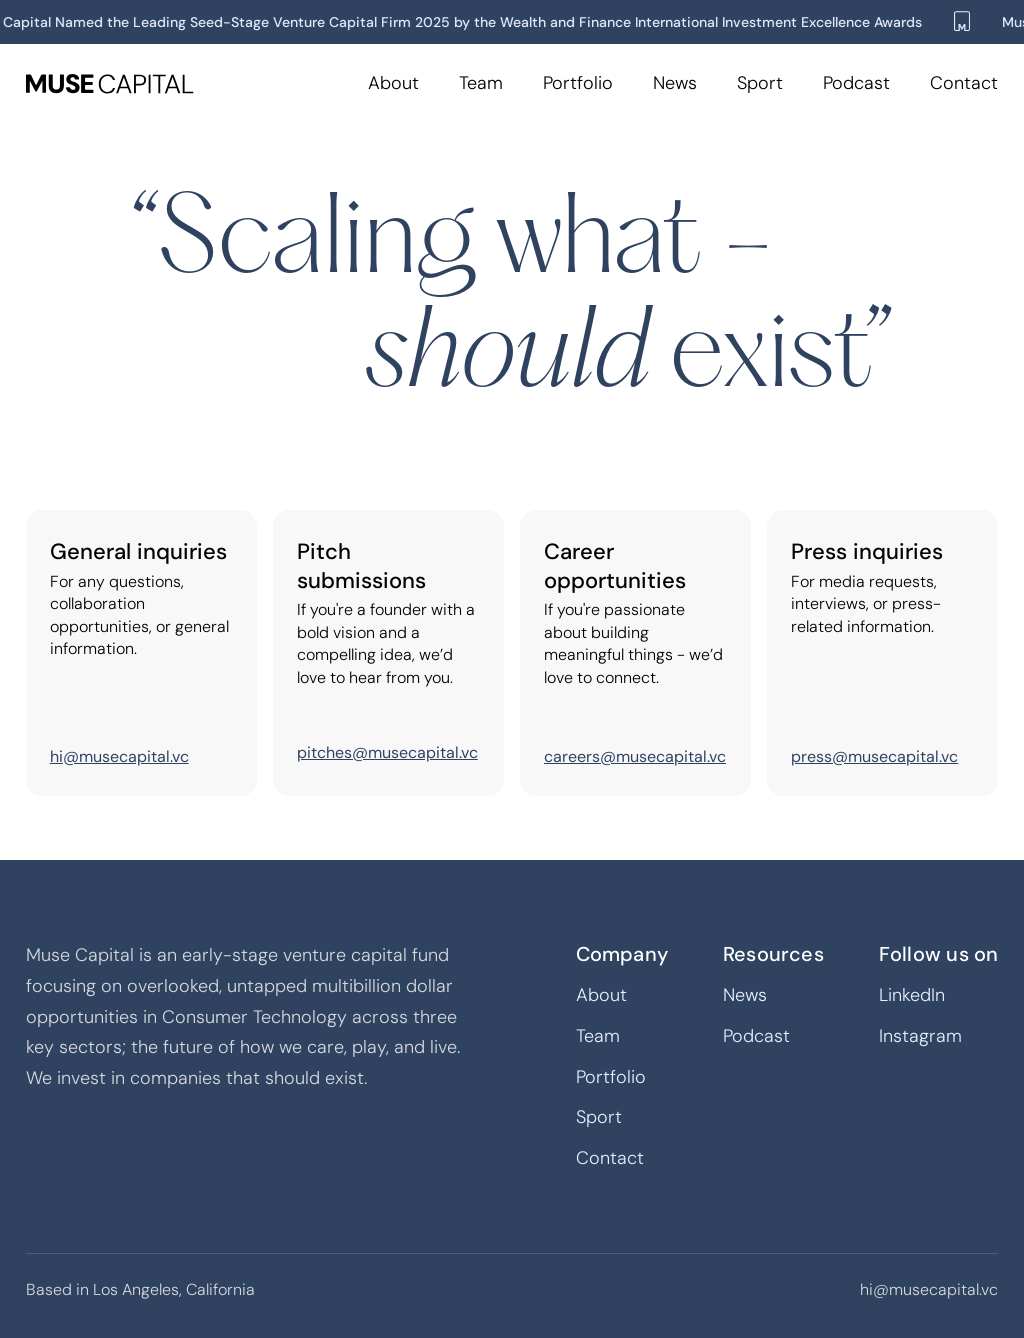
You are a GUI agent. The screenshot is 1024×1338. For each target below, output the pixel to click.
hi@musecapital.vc (119, 756)
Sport (760, 83)
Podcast (856, 83)
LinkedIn (912, 995)
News (675, 83)
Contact (964, 83)
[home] (110, 84)
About (393, 83)
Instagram (920, 1036)
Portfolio (578, 83)
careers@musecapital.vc (635, 756)
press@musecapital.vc (874, 756)
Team (481, 83)
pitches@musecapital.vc (387, 752)
